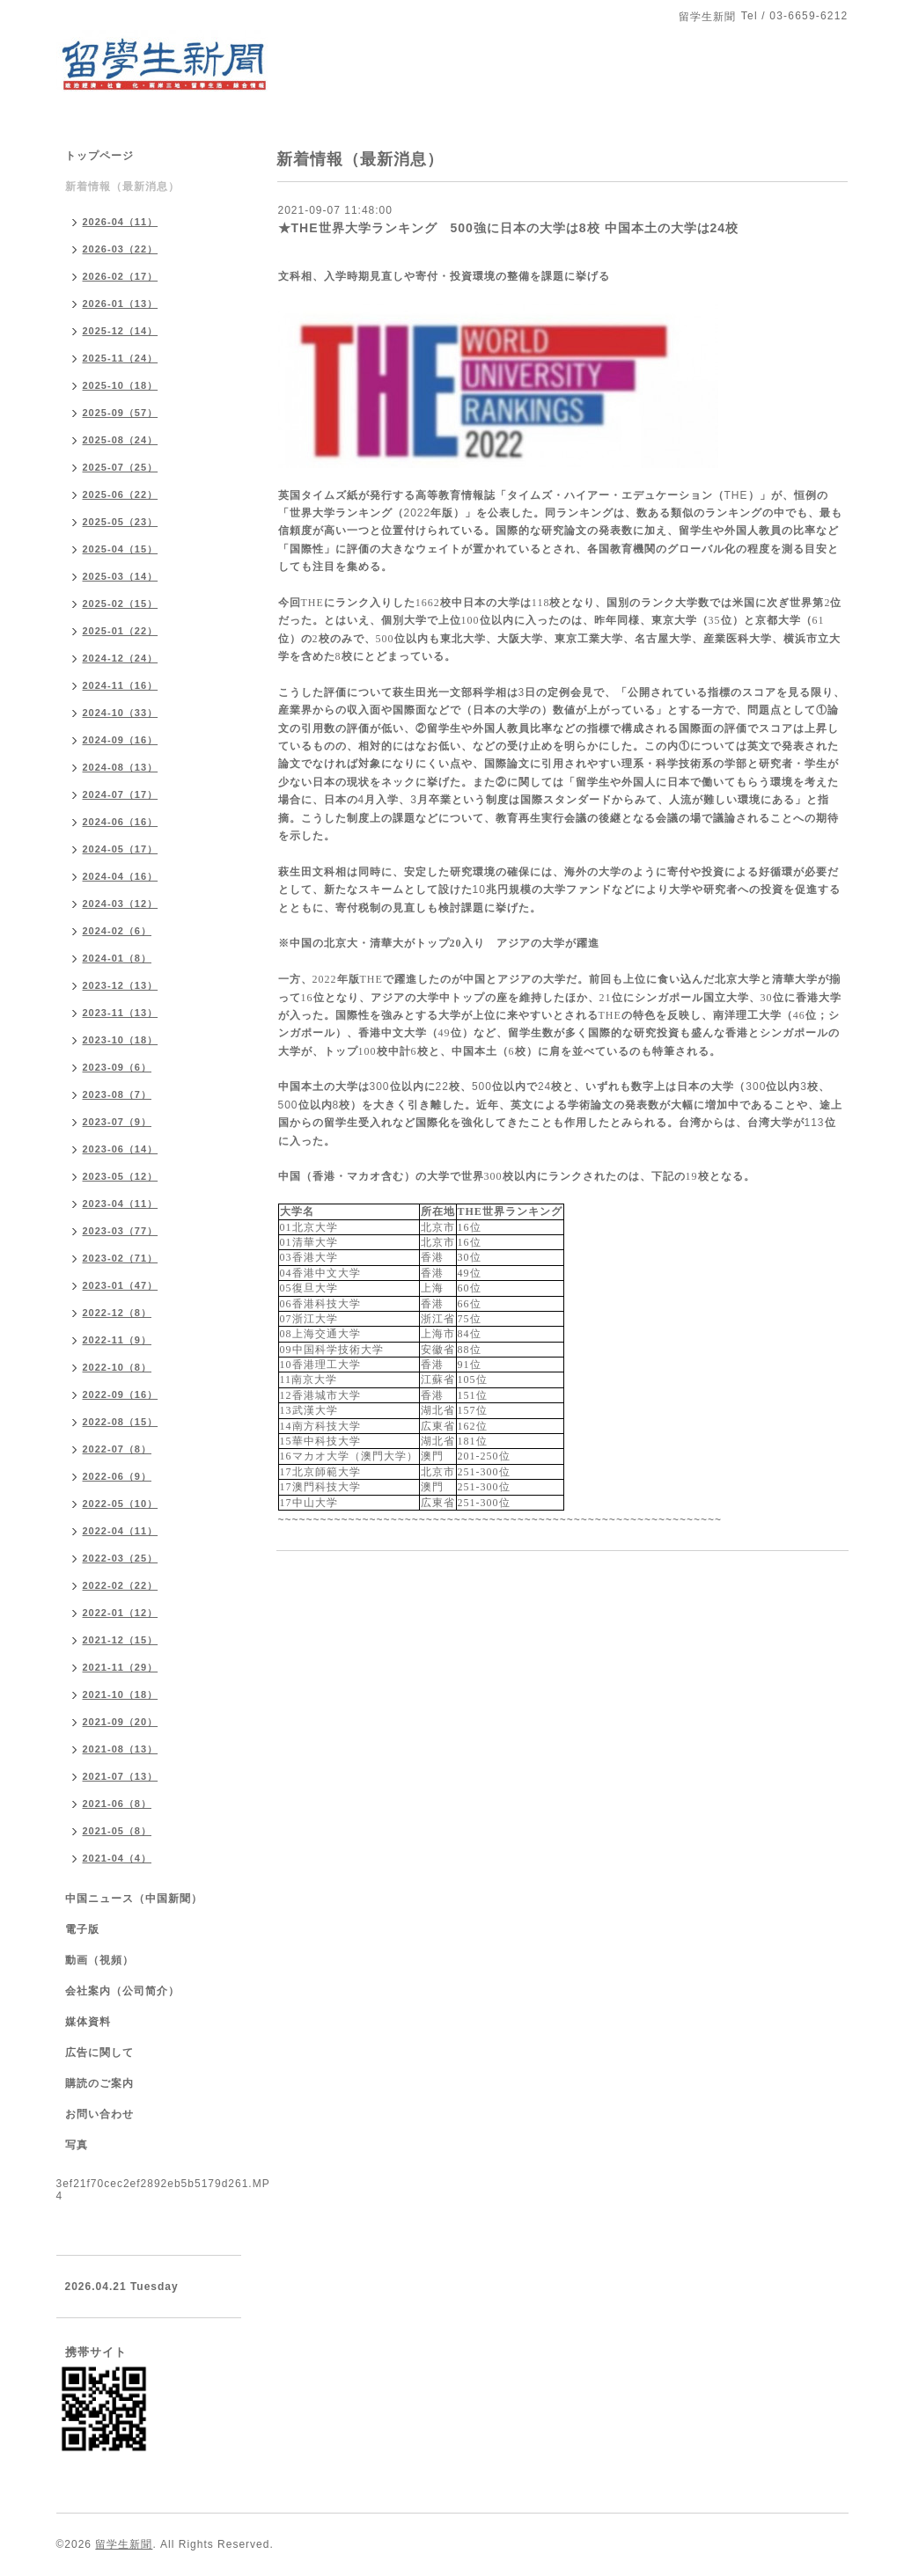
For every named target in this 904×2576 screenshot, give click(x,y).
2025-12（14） (120, 331)
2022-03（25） (120, 1558)
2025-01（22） (120, 631)
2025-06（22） (120, 494)
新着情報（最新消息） (122, 186)
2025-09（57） (120, 412)
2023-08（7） (117, 1094)
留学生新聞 (123, 2544)
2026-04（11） (120, 221)
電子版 (82, 1929)
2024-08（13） (120, 767)
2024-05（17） (120, 849)
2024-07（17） (120, 794)
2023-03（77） (120, 1231)
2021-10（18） (120, 1694)
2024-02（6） (117, 931)
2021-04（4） (117, 1858)
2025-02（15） (120, 603)
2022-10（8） (117, 1367)
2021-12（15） (120, 1640)
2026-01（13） (120, 303)
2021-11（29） (120, 1667)
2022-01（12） (120, 1612)
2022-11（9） (117, 1340)
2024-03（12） (120, 903)
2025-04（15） (120, 549)
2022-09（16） (120, 1394)
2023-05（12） (120, 1176)
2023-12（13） (120, 985)
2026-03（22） (120, 249)
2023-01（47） (120, 1285)
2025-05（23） (120, 521)
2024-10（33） (120, 712)
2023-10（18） (120, 1040)
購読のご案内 (99, 2083)
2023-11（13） (120, 1012)
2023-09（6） (117, 1067)
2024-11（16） (120, 685)
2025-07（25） (120, 467)
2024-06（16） (120, 821)
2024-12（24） (120, 658)
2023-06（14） (120, 1149)
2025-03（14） (120, 576)
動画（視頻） (99, 1960)
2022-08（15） (120, 1421)
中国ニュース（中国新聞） (133, 1898)
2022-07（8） (117, 1449)
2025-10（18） (120, 385)
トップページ (99, 156)
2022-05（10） (120, 1503)
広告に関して (99, 2052)
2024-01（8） (117, 958)
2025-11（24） (120, 358)
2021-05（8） (117, 1831)
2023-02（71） (120, 1258)
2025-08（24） (120, 440)
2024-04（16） (120, 876)
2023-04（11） (120, 1203)
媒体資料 (88, 2022)
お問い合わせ (99, 2114)
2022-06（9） (117, 1476)
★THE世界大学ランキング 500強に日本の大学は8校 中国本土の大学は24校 (508, 228)
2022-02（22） (120, 1585)
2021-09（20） (120, 1721)
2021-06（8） (117, 1803)
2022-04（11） (120, 1531)
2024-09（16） (120, 740)
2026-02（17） (120, 276)
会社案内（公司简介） (122, 1991)
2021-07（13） (120, 1776)
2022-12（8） (117, 1312)
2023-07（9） (117, 1121)
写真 (76, 2145)
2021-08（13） (120, 1749)
